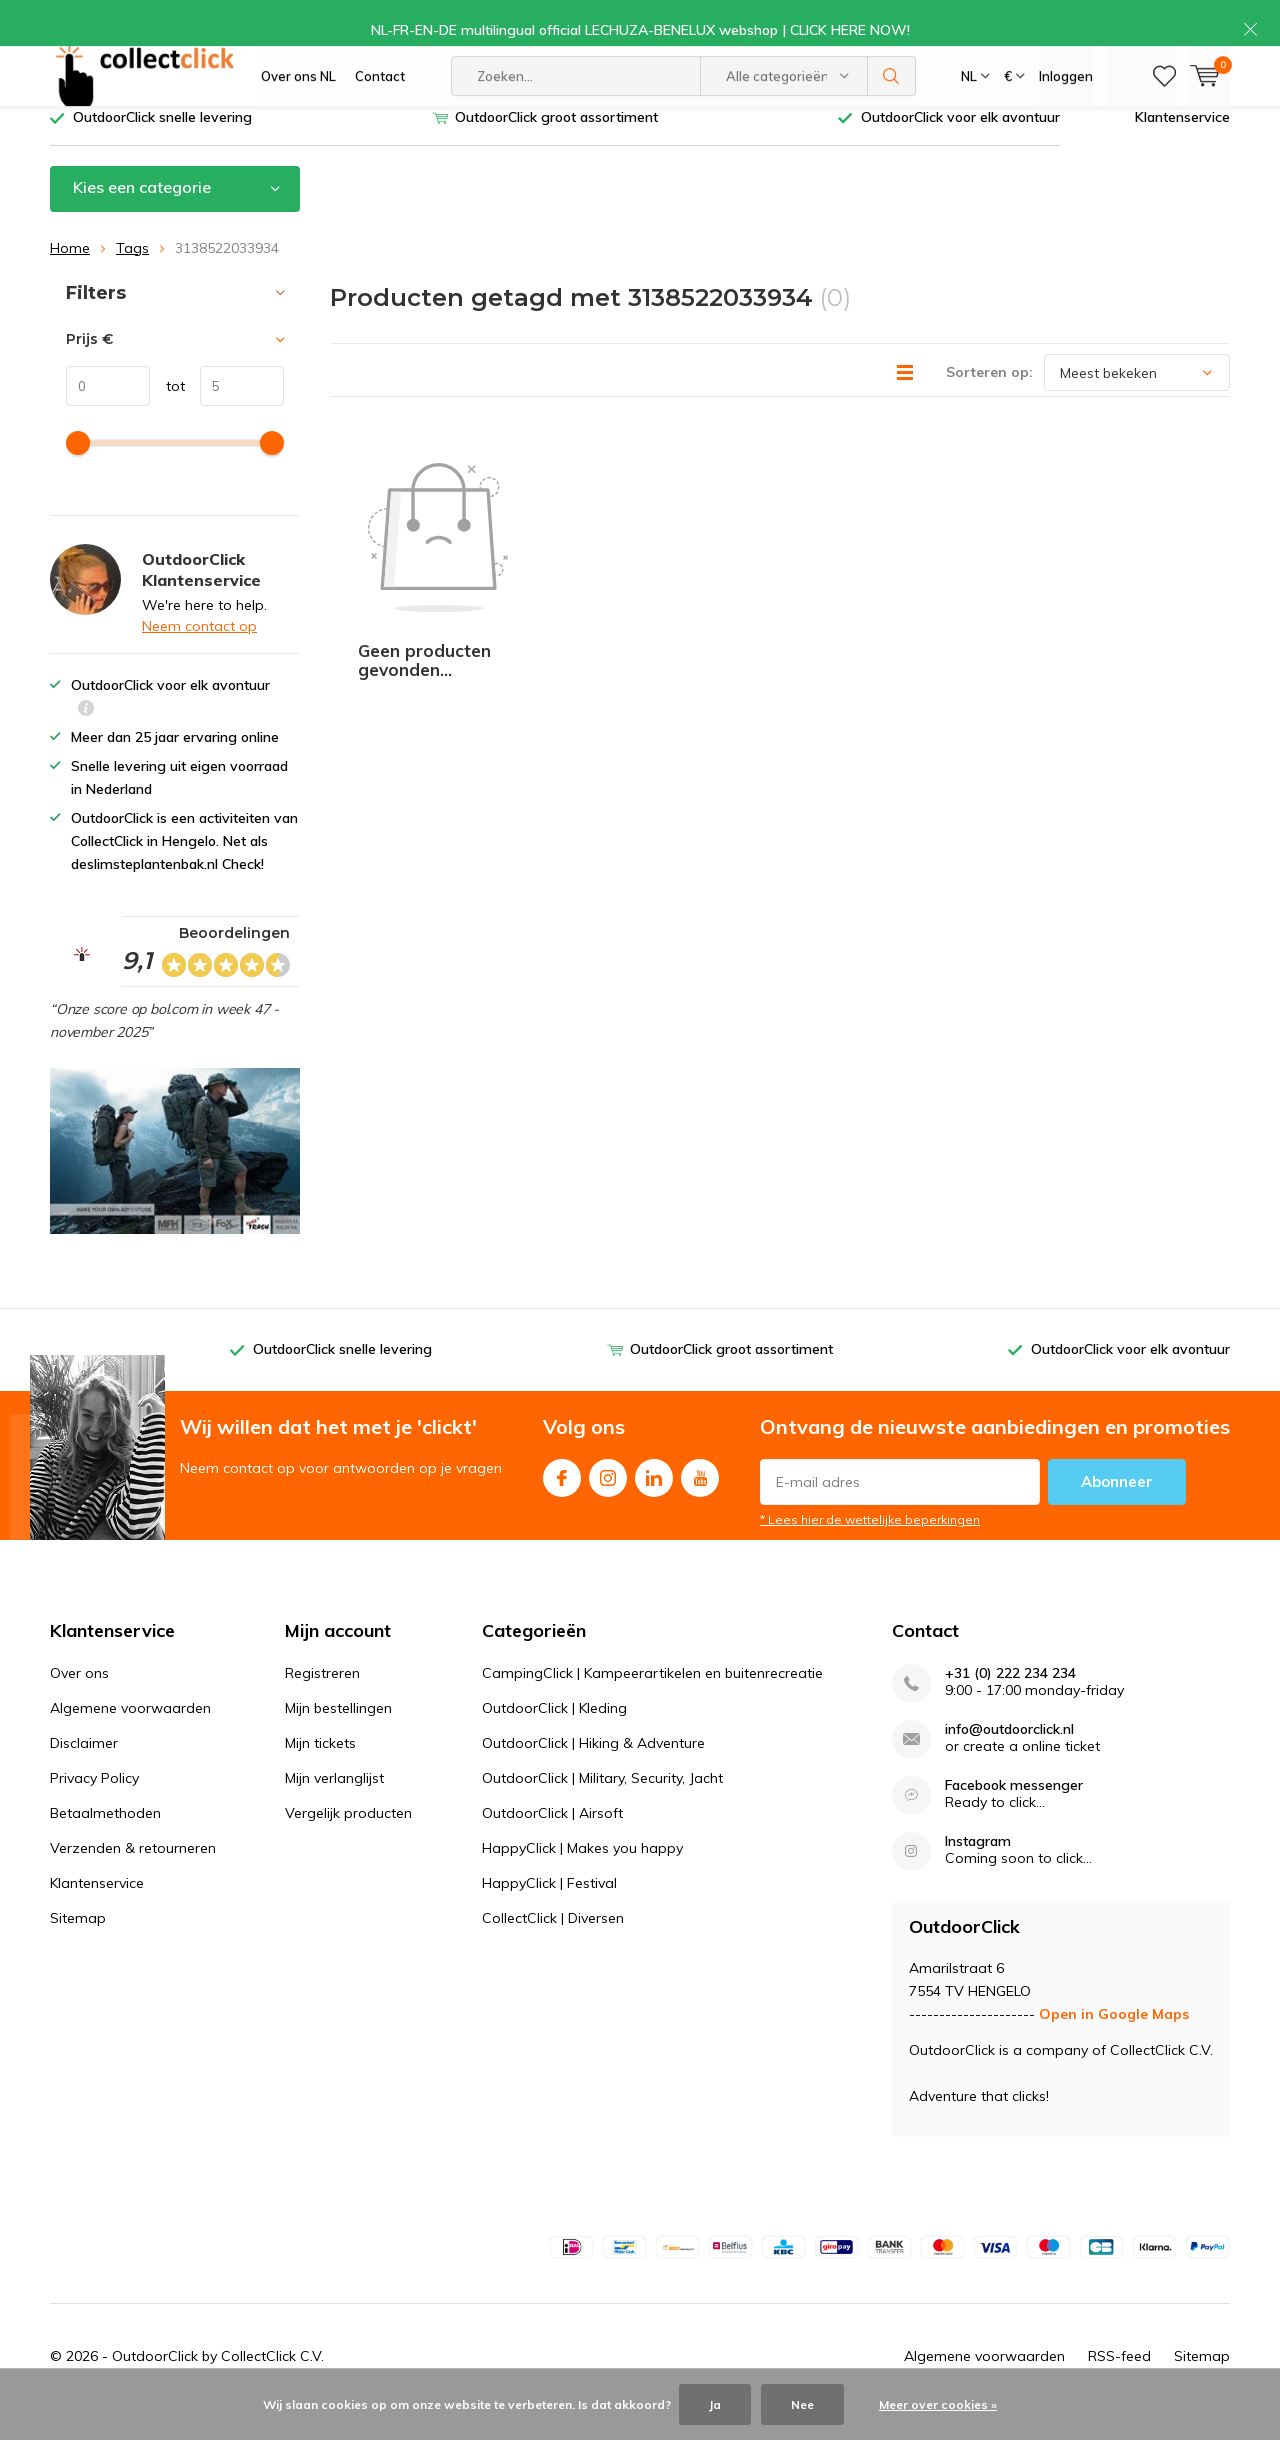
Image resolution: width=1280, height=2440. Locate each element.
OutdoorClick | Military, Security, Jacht (602, 1808)
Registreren (322, 1703)
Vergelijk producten (348, 1843)
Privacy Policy (94, 1808)
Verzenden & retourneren (133, 1878)
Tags (132, 277)
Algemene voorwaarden (130, 1738)
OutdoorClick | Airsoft (552, 1843)
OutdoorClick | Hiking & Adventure (593, 1773)
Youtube (700, 1503)
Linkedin (654, 1503)
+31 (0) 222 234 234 (1010, 1703)
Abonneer (1117, 1511)
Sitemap (78, 1948)
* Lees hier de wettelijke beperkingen (870, 1549)
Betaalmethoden (105, 1843)
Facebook (562, 1503)
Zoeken (892, 90)
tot (167, 416)
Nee (802, 2404)
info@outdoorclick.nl (1009, 1759)
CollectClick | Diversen (553, 1948)
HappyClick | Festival (549, 1913)
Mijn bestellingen (338, 1738)
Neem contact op (199, 656)
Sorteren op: (989, 402)
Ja (715, 2404)
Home (70, 277)
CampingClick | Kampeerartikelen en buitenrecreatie (652, 1703)
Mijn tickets (320, 1773)
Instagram (608, 1503)
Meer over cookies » (938, 2404)
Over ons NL (298, 90)
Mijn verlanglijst (334, 1808)
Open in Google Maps (1114, 2044)
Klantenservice (1182, 147)
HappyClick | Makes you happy (582, 1878)
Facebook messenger (1014, 1815)
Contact (380, 90)
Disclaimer (84, 1773)
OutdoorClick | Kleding (554, 1738)
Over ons (79, 1703)
